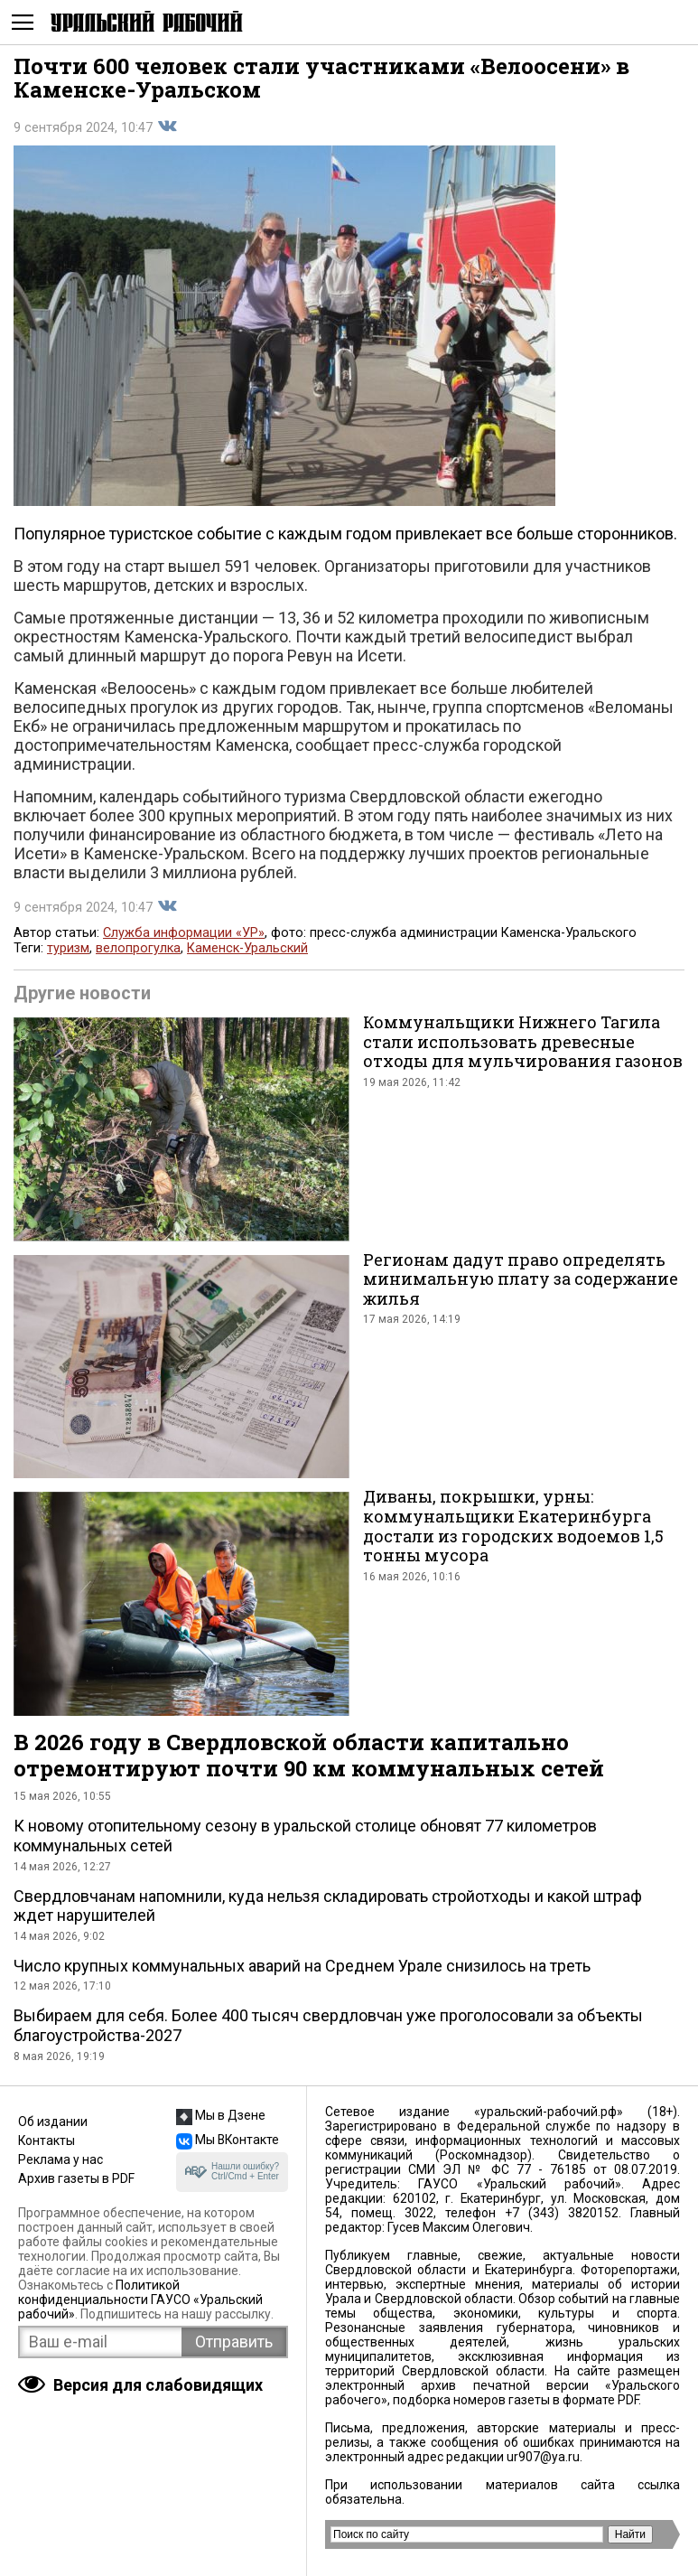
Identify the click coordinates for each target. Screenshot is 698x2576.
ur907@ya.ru (543, 2457)
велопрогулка (138, 948)
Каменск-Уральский (247, 948)
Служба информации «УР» (184, 933)
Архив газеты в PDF (76, 2178)
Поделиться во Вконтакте (167, 126)
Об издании (53, 2121)
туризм (68, 948)
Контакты (46, 2140)
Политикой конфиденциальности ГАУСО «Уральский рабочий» (140, 2299)
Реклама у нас (60, 2159)
